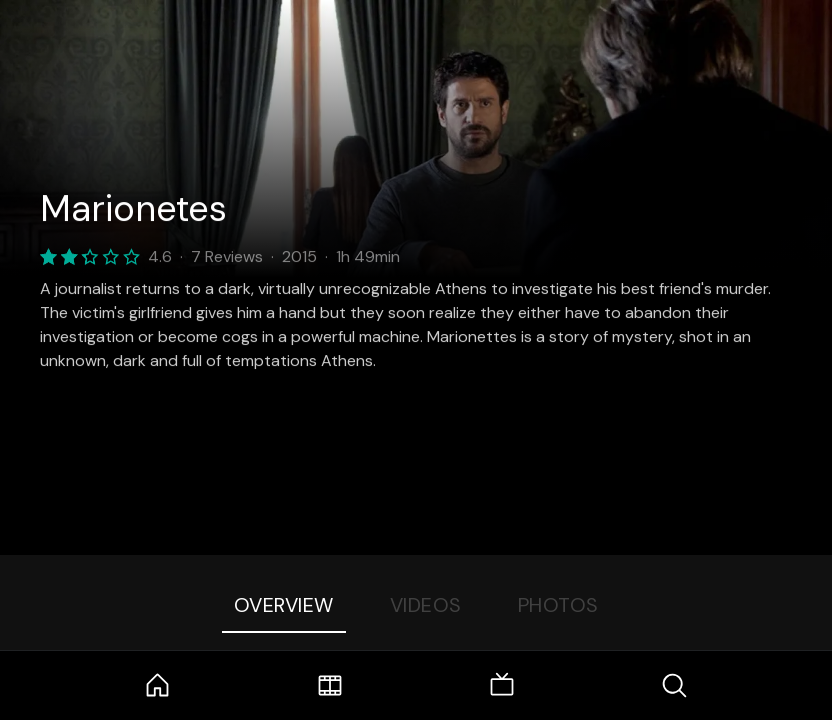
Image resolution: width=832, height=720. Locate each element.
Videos (426, 605)
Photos (558, 605)
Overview (284, 605)
